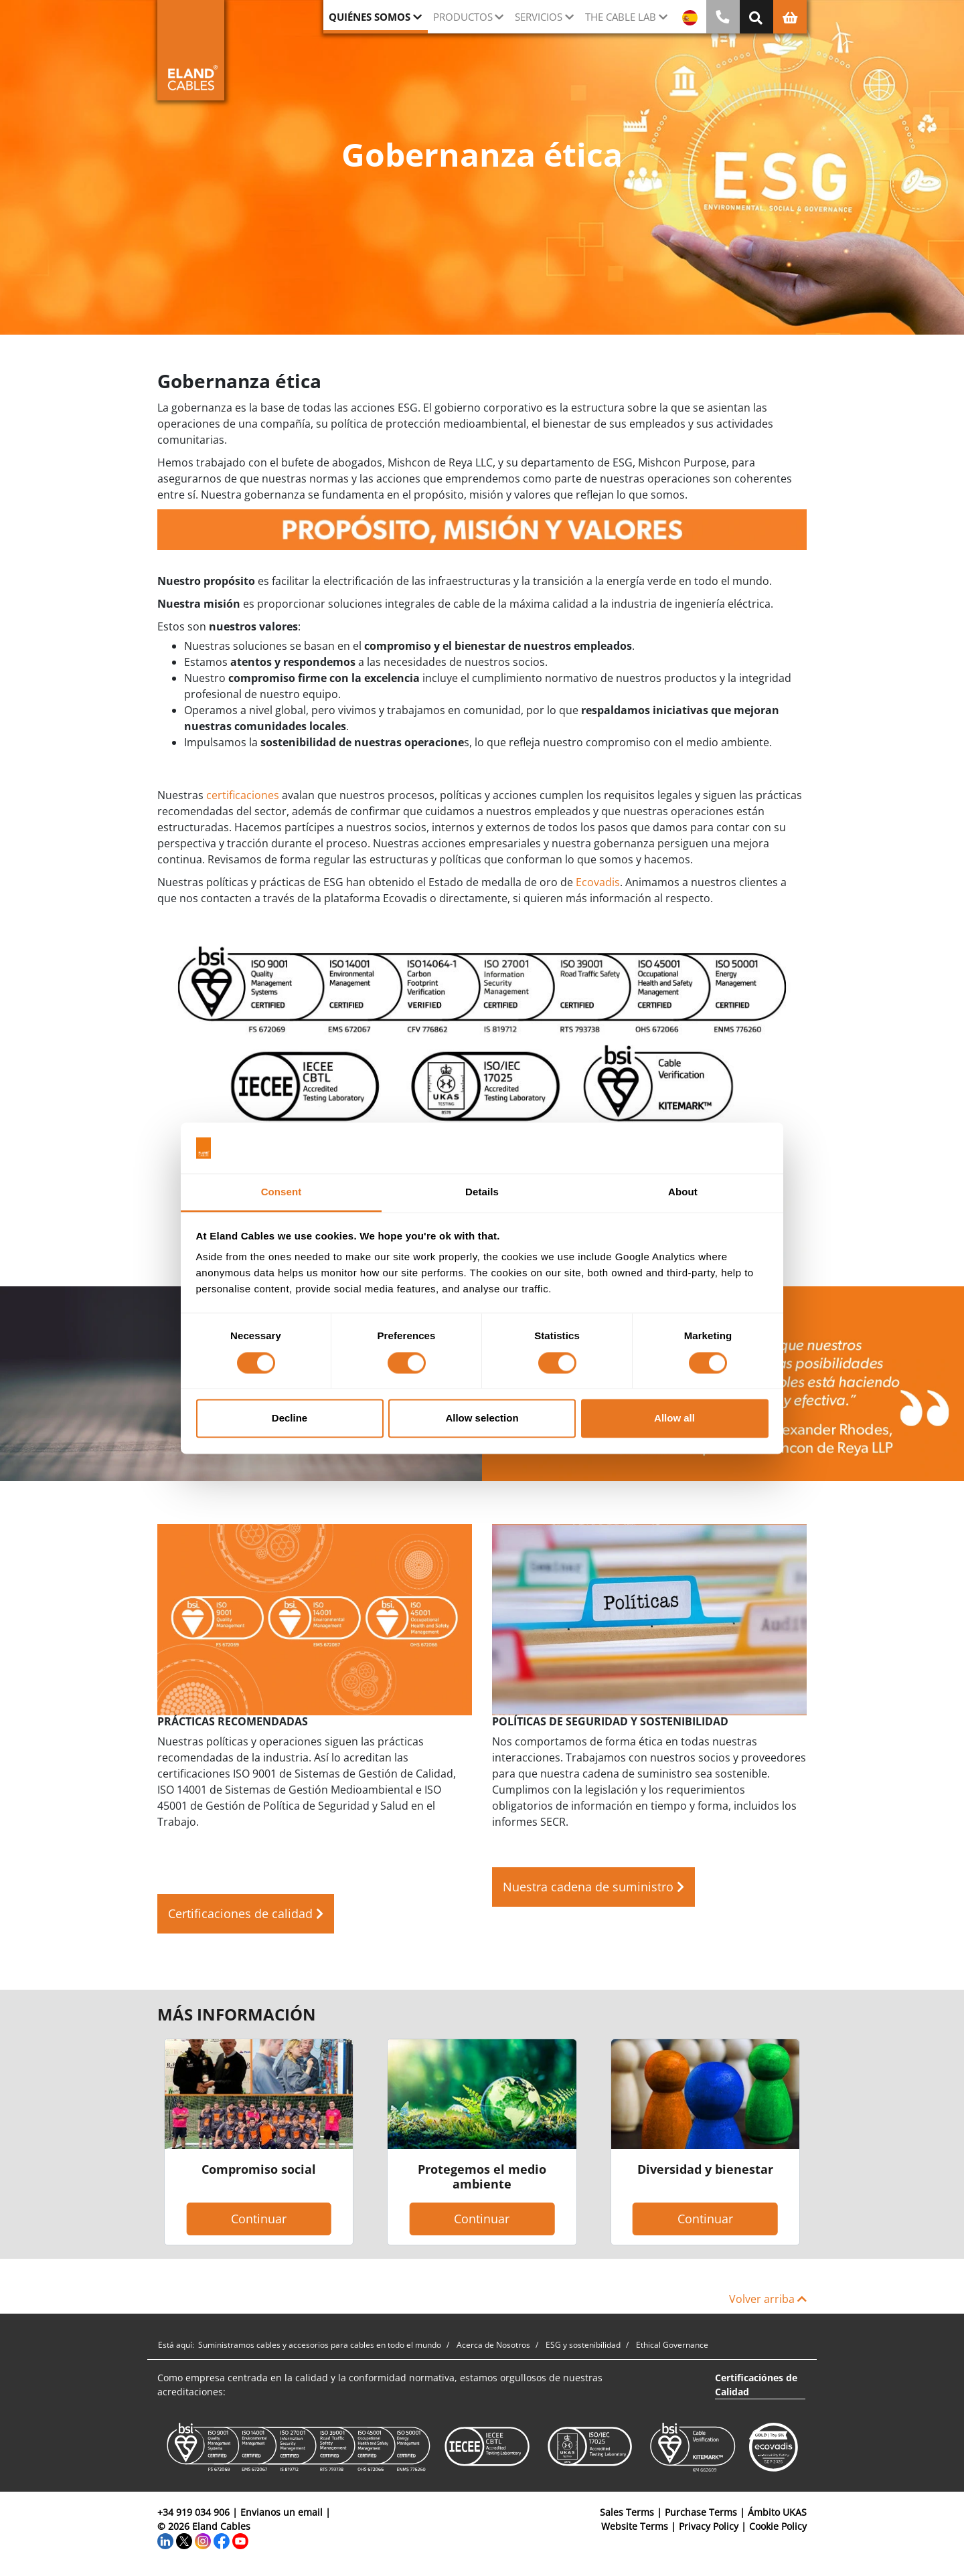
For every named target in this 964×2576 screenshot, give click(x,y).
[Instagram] (203, 2540)
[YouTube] (240, 2540)
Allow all (674, 1418)
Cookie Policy (778, 2526)
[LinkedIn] (165, 2540)
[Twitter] (184, 2540)
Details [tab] (482, 1192)
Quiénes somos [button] (369, 16)
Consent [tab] (281, 1192)
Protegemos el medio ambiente (482, 2176)
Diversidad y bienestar (705, 2169)
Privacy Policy (708, 2526)
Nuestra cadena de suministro (593, 1887)
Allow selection (481, 1418)
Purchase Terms (701, 2512)
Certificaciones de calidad (245, 1913)
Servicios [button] (538, 16)
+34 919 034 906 (193, 2512)
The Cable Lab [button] (620, 16)
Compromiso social (259, 2169)
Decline (289, 1418)
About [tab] (683, 1192)
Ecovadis (598, 882)
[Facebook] (222, 2540)
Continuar (259, 2219)
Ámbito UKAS (777, 2512)
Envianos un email (281, 2512)
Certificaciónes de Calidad (756, 2384)
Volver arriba (768, 2299)
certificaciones (242, 795)
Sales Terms (627, 2512)
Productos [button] (463, 16)
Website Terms (634, 2526)
